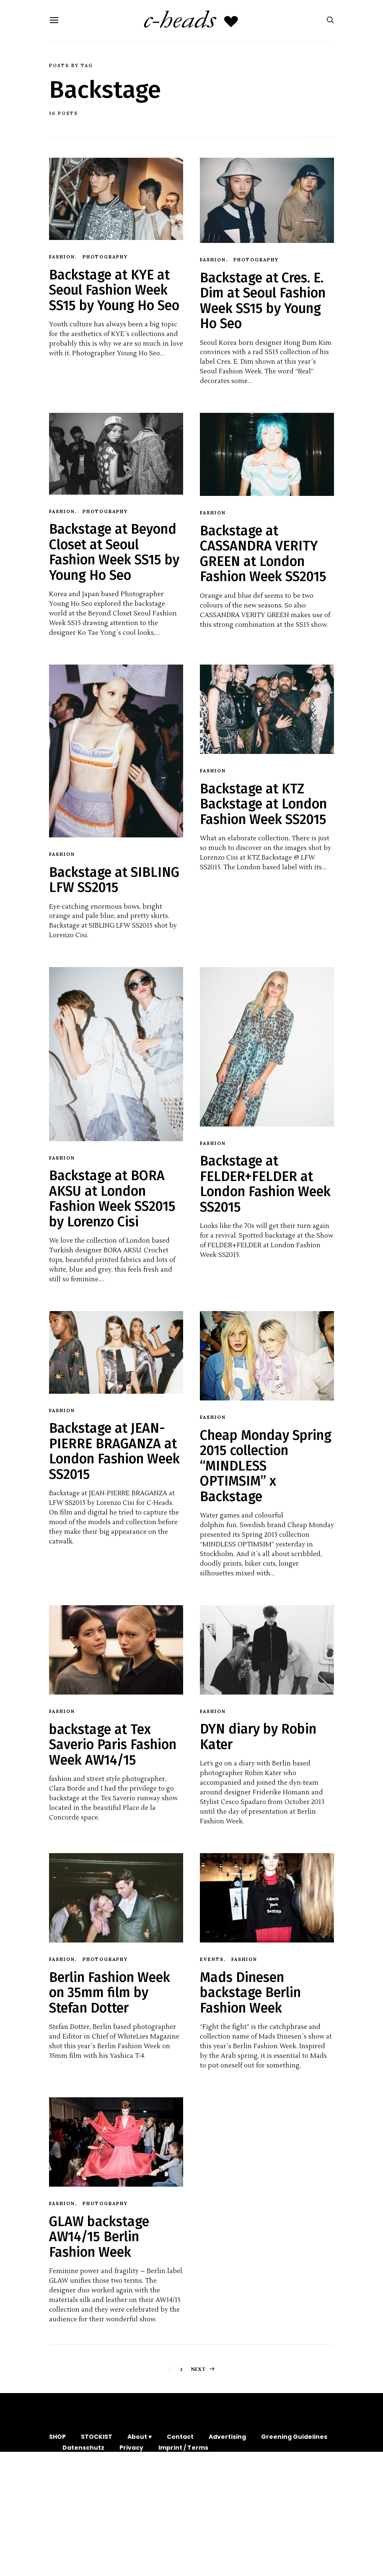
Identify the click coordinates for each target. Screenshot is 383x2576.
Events (212, 1959)
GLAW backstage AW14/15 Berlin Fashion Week (99, 2237)
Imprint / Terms (183, 2447)
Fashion (62, 257)
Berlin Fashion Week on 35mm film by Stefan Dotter (109, 1992)
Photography (105, 257)
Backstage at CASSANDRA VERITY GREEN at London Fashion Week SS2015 (263, 553)
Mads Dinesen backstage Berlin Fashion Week (250, 1992)
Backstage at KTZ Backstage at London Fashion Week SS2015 (263, 804)
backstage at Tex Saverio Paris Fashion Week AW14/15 (112, 1744)
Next (198, 2369)
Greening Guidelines (294, 2437)
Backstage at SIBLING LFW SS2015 (114, 879)
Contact (180, 2437)
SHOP (57, 2437)
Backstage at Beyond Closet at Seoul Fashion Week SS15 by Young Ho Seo (114, 552)
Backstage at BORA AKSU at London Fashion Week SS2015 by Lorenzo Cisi (112, 1198)
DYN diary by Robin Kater (258, 1736)
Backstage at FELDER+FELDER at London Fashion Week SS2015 (265, 1184)
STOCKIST (96, 2437)
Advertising (227, 2437)
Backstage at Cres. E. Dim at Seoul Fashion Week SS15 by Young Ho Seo (263, 300)
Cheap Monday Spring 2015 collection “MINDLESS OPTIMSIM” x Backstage (265, 1465)
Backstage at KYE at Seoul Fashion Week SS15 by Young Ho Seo (114, 290)
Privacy (131, 2447)
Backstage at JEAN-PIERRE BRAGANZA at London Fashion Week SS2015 (114, 1451)
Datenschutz (83, 2447)
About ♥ (139, 2437)
